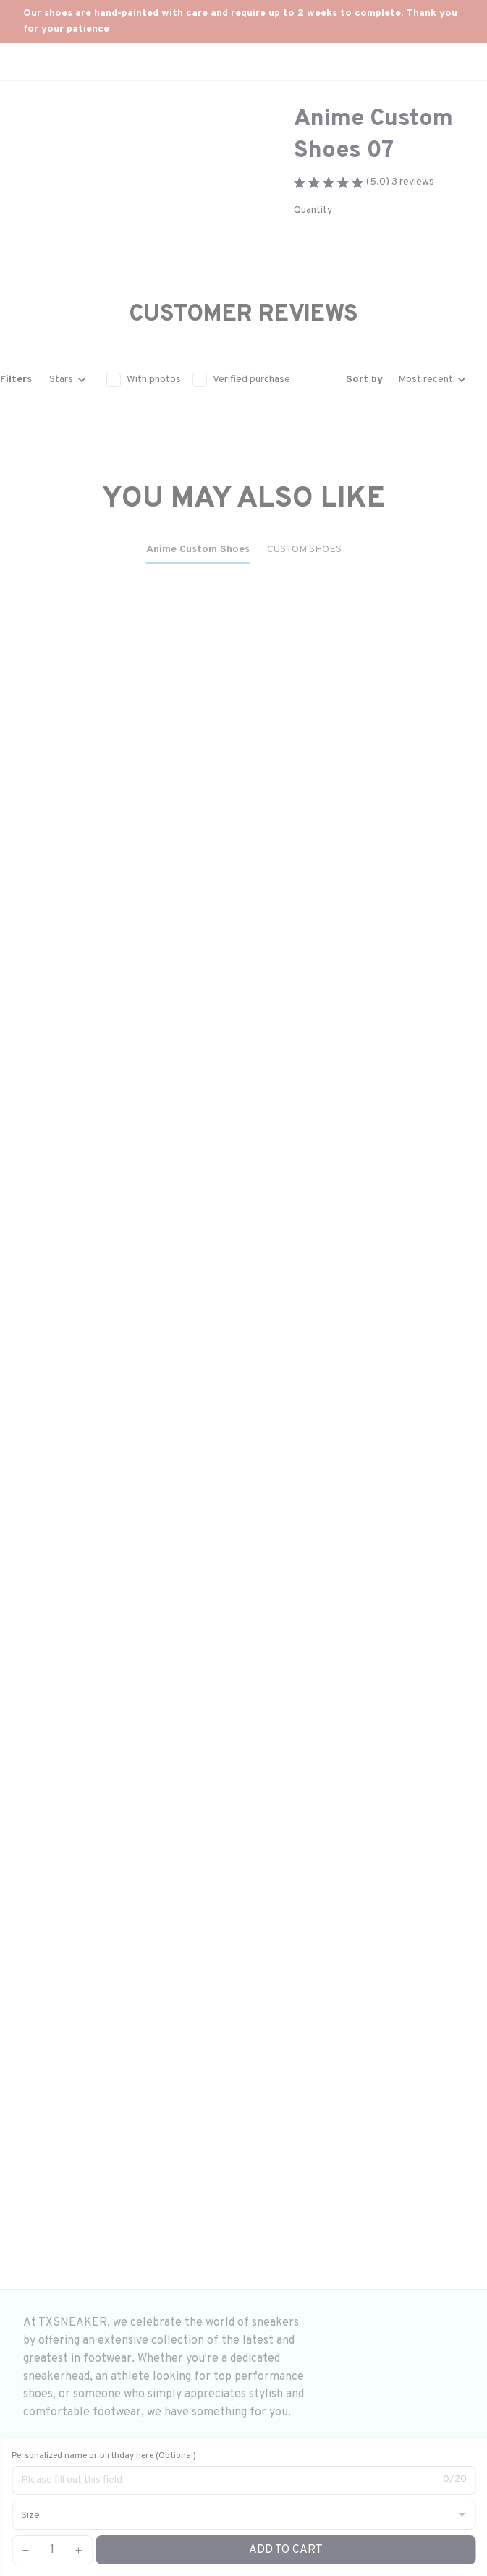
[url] (243, 21)
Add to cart (286, 2550)
